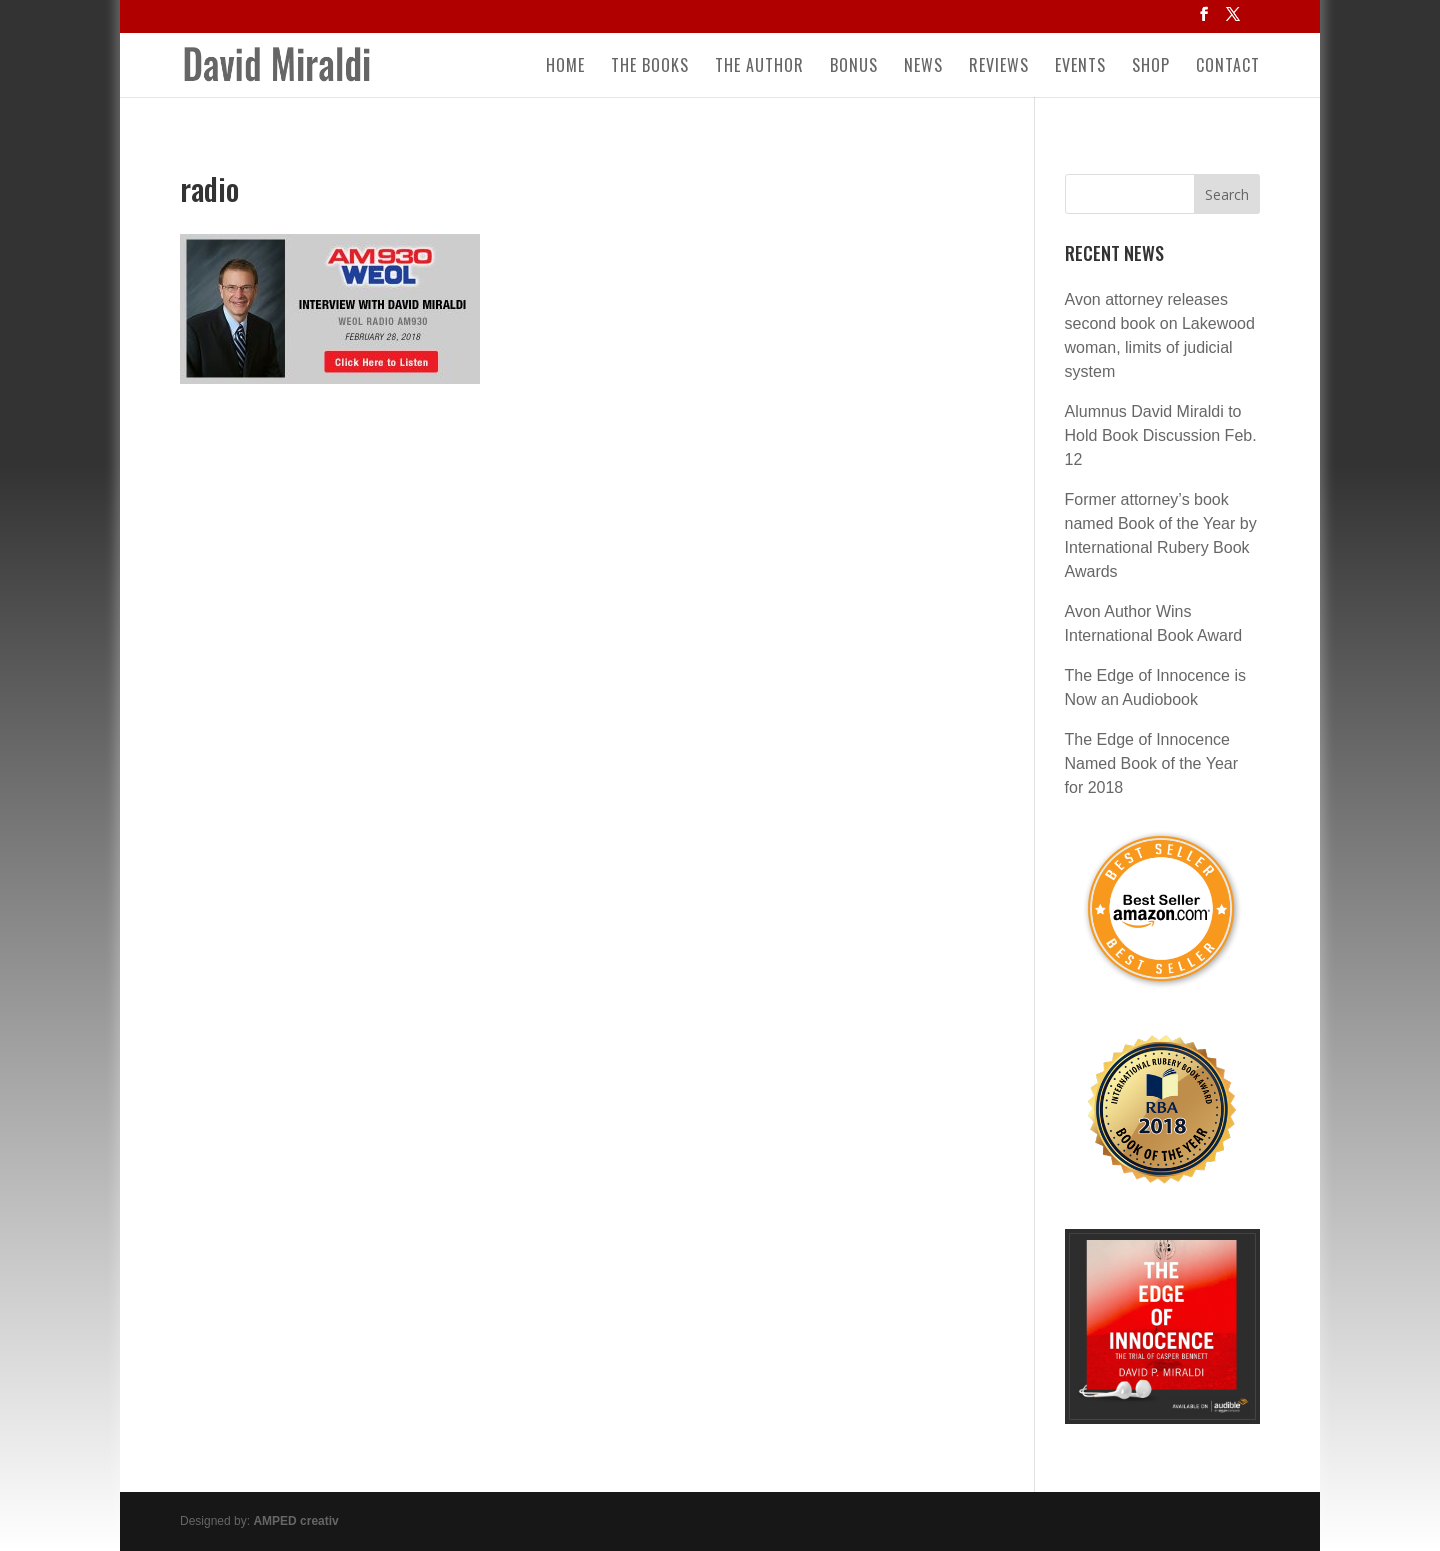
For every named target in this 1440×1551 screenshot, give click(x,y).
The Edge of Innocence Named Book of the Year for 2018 (1151, 763)
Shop (1151, 67)
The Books (650, 67)
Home (565, 67)
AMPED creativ (295, 1521)
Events (1080, 67)
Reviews (999, 67)
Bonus (854, 67)
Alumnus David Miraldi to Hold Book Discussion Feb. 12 (1161, 435)
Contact (1228, 67)
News (923, 67)
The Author (759, 67)
